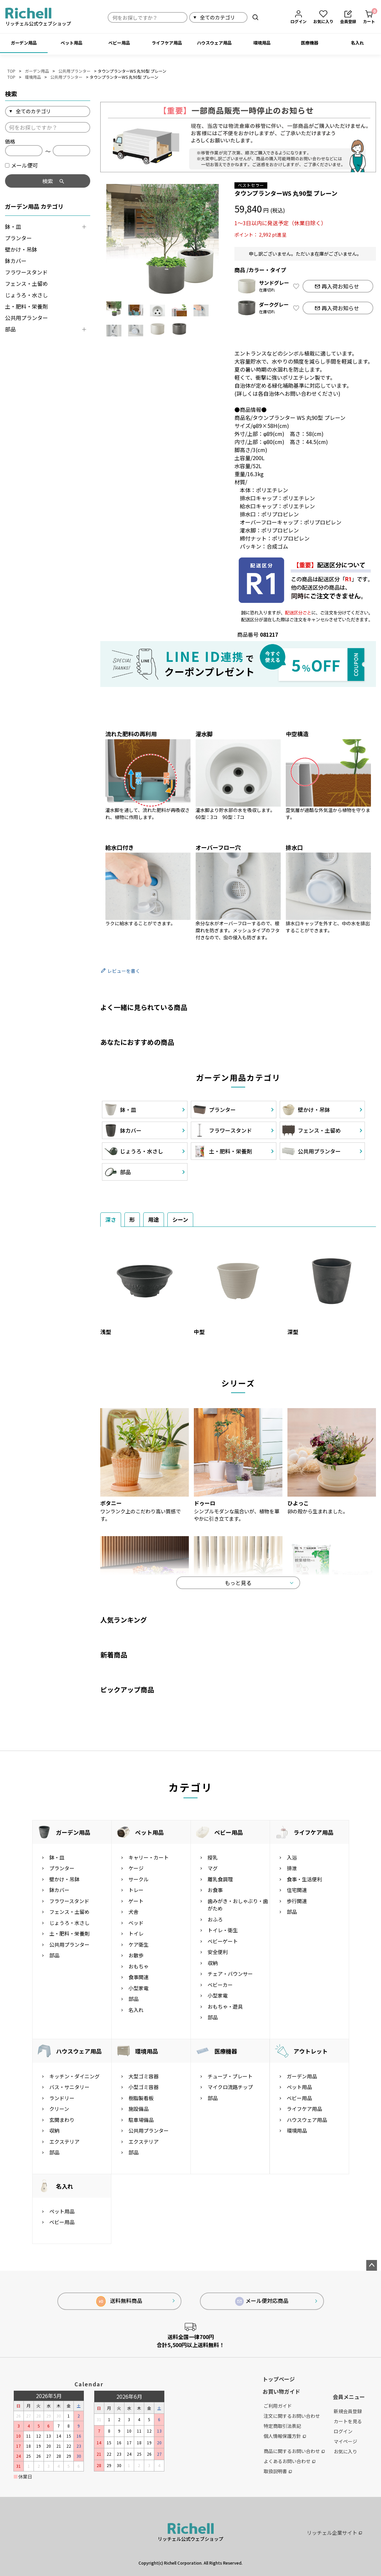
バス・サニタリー (69, 2086)
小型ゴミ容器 (143, 2086)
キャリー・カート (148, 1857)
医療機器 (309, 43)
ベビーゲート (223, 1941)
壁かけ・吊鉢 (21, 249)
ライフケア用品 (167, 43)
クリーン (59, 2108)
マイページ (345, 2441)
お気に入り (345, 2451)
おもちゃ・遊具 (225, 2006)
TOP (11, 71)
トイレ (136, 1933)
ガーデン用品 (24, 43)
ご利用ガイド (278, 2405)
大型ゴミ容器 (143, 2076)
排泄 (292, 1868)
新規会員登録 (348, 2411)
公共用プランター (74, 71)
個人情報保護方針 (285, 2436)
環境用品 (262, 43)
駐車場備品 (141, 2119)
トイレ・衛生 (223, 1930)
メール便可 (21, 165)
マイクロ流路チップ (230, 2086)
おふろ (215, 1919)
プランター (18, 238)
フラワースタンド (26, 272)
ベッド (136, 1922)
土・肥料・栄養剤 (26, 306)
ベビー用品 (119, 43)
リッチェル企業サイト (334, 2532)
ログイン (343, 2431)
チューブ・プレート (230, 2076)
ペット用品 (72, 43)
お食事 (215, 1889)
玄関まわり (61, 2119)
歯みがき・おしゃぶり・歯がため (238, 1904)
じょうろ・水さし (26, 295)
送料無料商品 (119, 2301)
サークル (138, 1879)
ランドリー (61, 2097)
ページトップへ (371, 2265)
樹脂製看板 (141, 2097)
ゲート (136, 1900)
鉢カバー (15, 261)
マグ (213, 1868)
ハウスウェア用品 (214, 43)
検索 (255, 17)
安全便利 (218, 1951)
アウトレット (310, 2051)
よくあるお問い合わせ (289, 2461)
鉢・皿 (13, 227)
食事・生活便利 (304, 1879)
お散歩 (136, 1955)
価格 (10, 141)
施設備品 (138, 2108)
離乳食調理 (220, 1879)
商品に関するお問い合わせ (294, 2451)
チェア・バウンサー (230, 1973)
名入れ (357, 43)
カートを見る (348, 2421)
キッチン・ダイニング (74, 2076)
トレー (136, 1889)
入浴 (292, 1857)
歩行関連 (297, 1900)
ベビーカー (220, 1984)
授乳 (213, 1857)
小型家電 (138, 1988)
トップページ (279, 2379)
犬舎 (133, 1911)
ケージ (136, 1868)
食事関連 (138, 1977)
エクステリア (64, 2141)
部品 (10, 329)
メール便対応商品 (262, 2301)
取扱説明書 (278, 2471)
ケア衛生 (138, 1944)
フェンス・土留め (26, 283)
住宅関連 (297, 1889)
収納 (213, 1962)
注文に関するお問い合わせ (292, 2415)
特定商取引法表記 (282, 2426)
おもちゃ (138, 1966)
